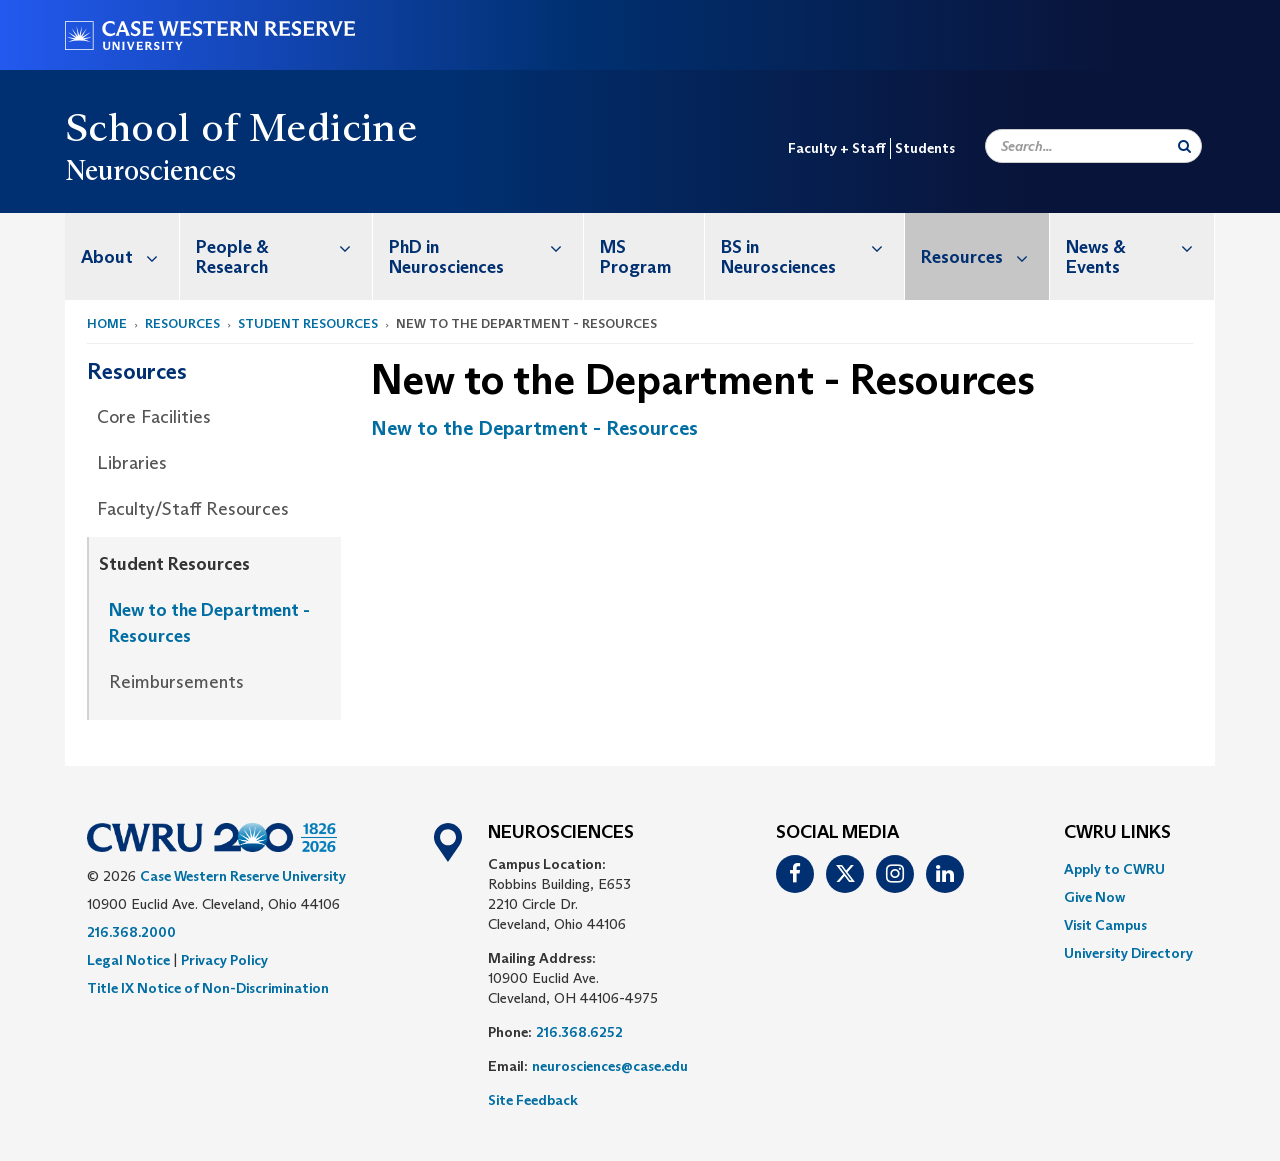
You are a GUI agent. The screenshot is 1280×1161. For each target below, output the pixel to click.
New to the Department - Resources (209, 623)
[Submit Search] (1184, 146)
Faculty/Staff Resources (193, 509)
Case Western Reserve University (243, 876)
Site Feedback (533, 1100)
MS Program (635, 257)
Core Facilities (154, 417)
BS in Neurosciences (812, 246)
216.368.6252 (579, 1032)
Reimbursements (176, 682)
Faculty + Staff (837, 148)
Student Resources (308, 323)
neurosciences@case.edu (610, 1066)
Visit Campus (1105, 925)
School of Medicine (241, 127)
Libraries (132, 463)
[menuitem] (122, 256)
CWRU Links (1117, 833)
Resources (985, 256)
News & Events (1140, 246)
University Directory (1128, 953)
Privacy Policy (224, 960)
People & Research (284, 246)
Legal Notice (128, 960)
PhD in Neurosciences (486, 246)
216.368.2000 (131, 932)
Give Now (1094, 897)
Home (107, 323)
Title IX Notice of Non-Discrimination (208, 988)
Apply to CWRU (1114, 869)
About (130, 256)
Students (925, 148)
